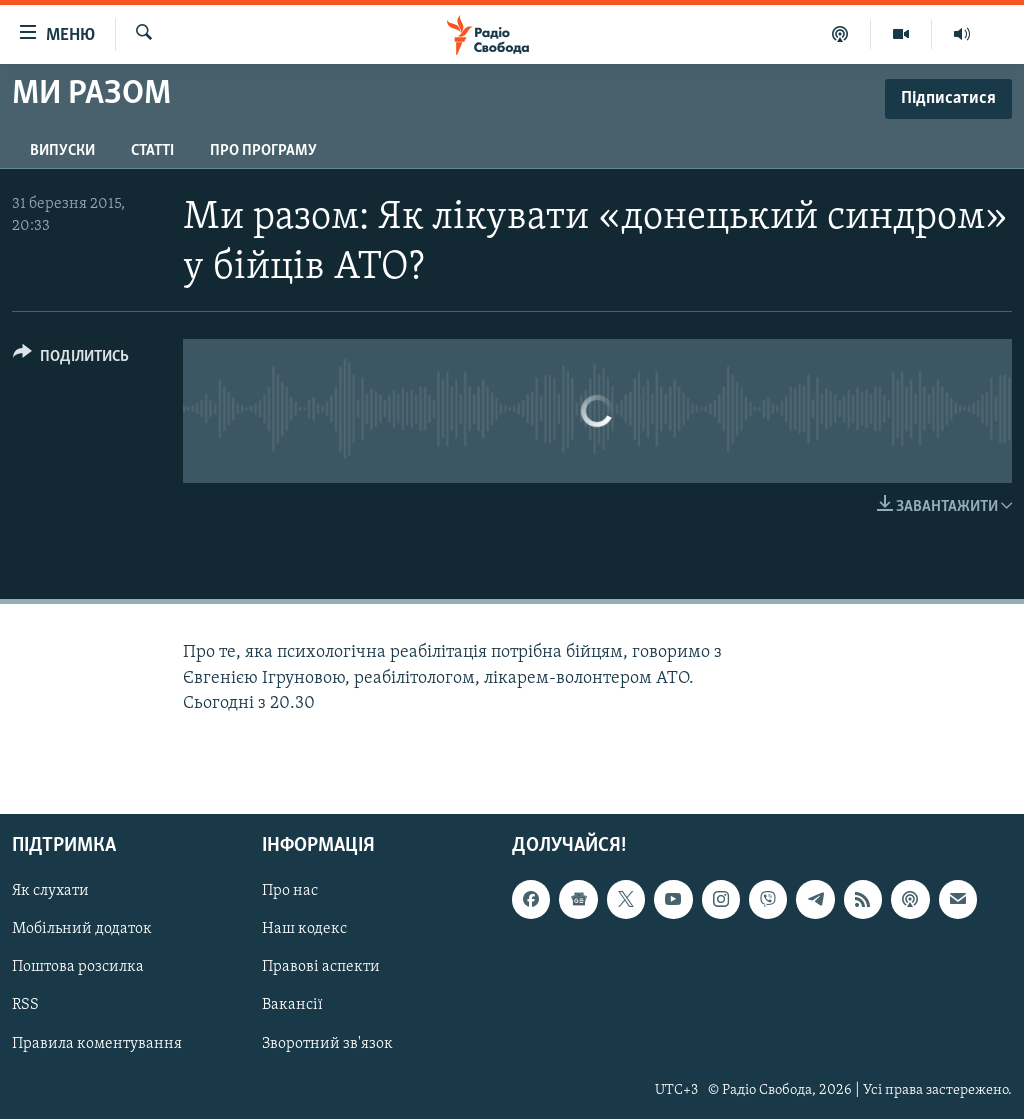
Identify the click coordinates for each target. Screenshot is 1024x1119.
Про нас (290, 891)
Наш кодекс (304, 929)
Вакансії (292, 1005)
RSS (25, 1005)
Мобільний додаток (82, 929)
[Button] (71, 359)
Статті (152, 151)
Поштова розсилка (78, 967)
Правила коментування (97, 1043)
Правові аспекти (321, 967)
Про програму (263, 151)
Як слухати (50, 891)
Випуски (62, 151)
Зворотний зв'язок (327, 1043)
